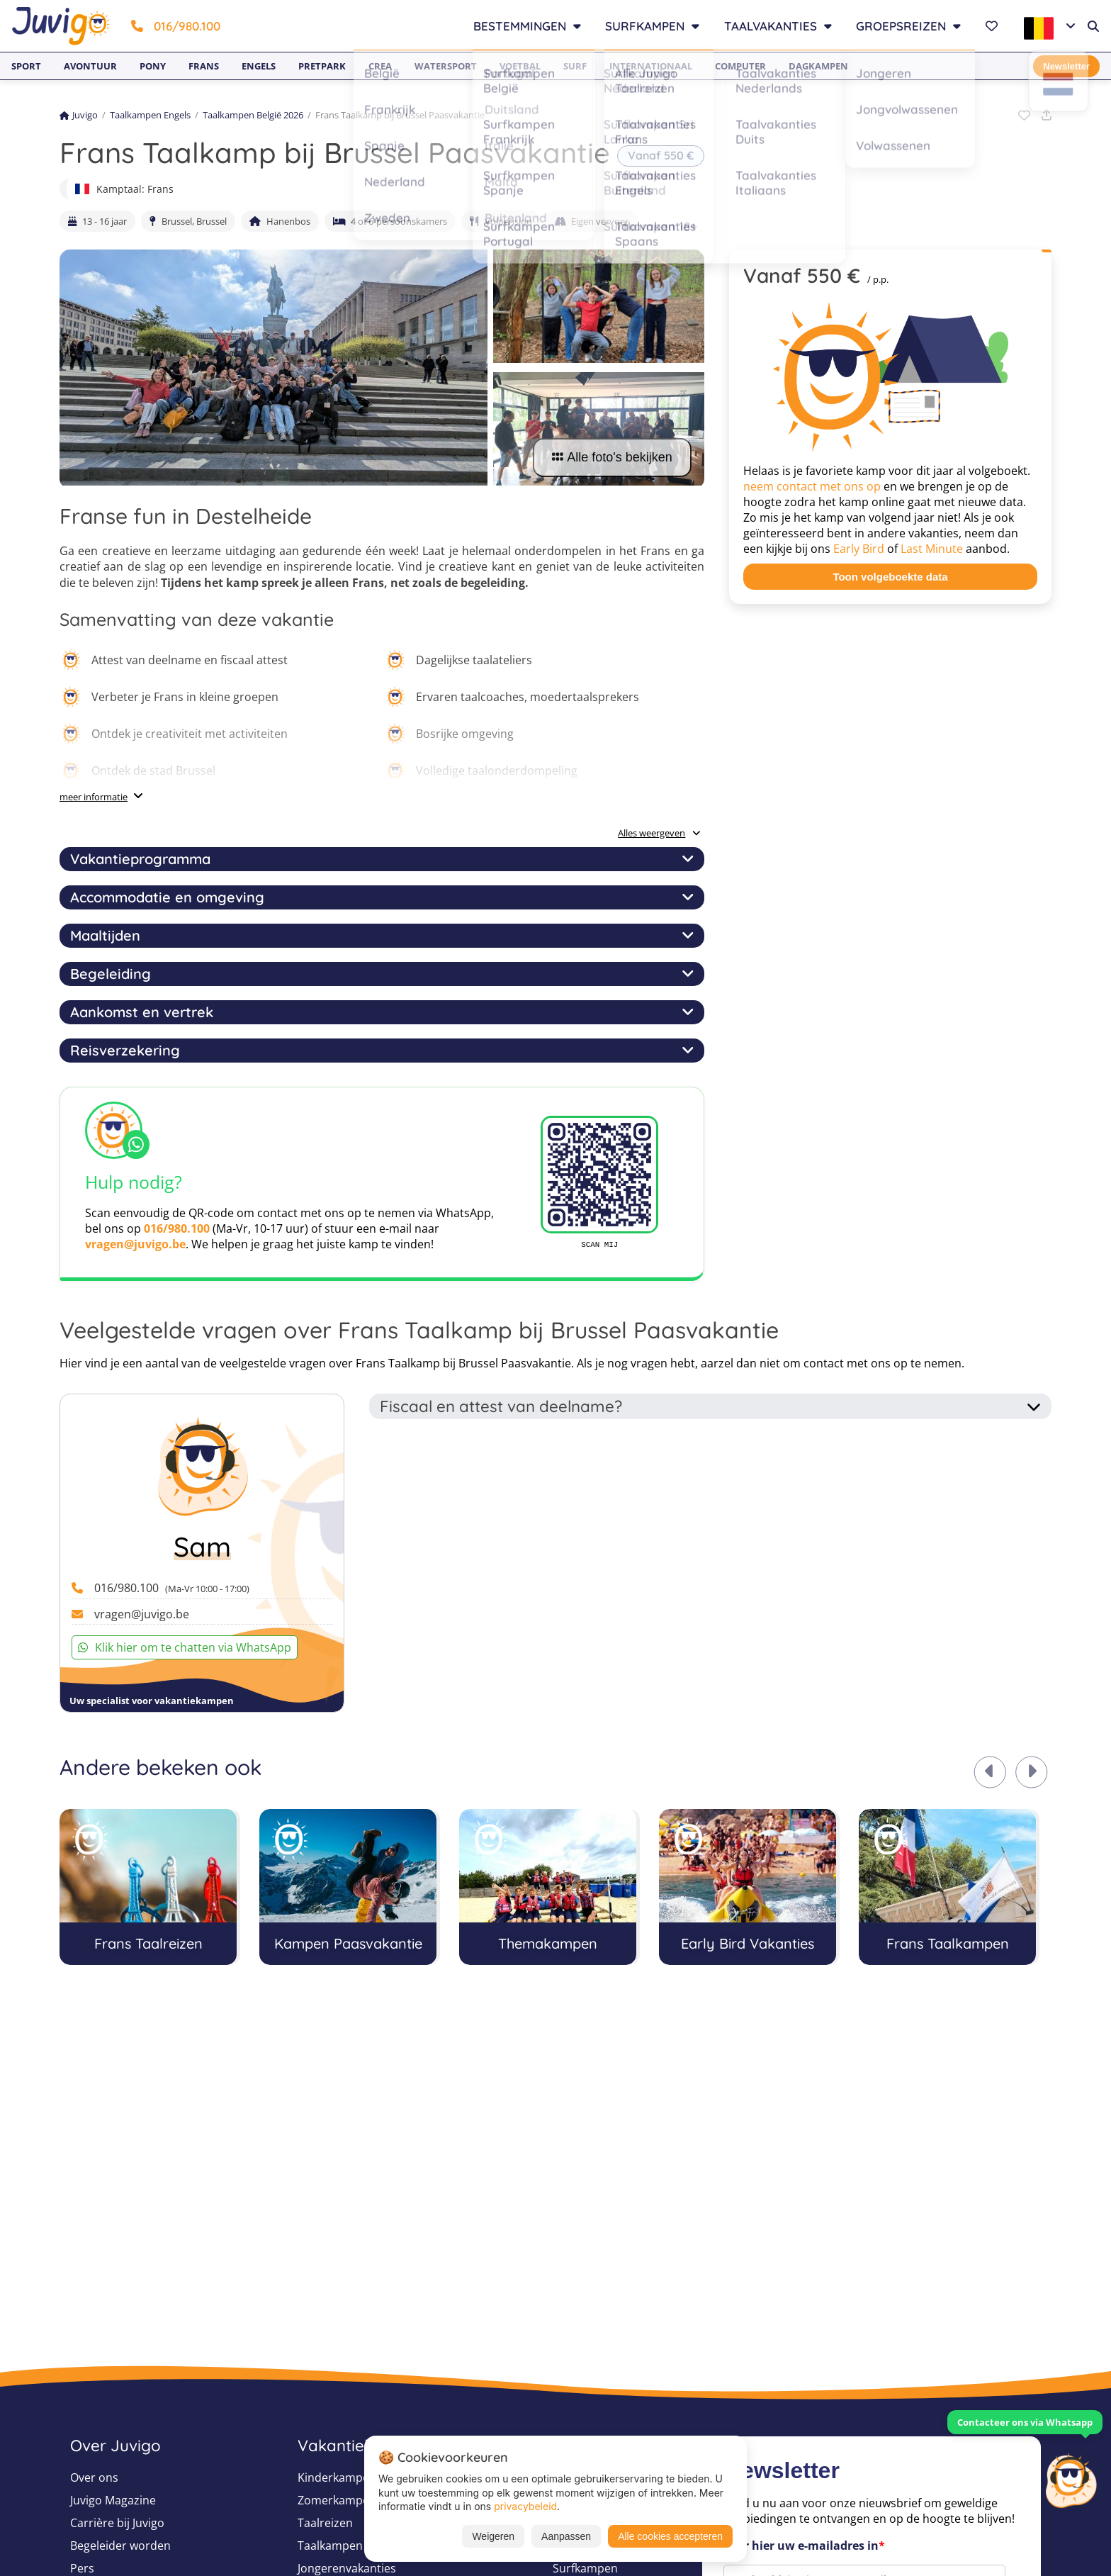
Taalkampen (330, 2545)
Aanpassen (566, 2536)
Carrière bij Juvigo (117, 2523)
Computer (740, 66)
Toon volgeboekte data (890, 577)
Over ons (94, 2477)
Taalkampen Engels (150, 114)
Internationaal (650, 66)
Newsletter (1066, 66)
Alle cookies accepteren (670, 2536)
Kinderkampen (337, 2477)
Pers (82, 2568)
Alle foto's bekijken (612, 457)
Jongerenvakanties (347, 2568)
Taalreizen (325, 2523)
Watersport (445, 66)
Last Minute (932, 548)
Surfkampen (585, 2568)
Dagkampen (818, 66)
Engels (259, 66)
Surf (575, 66)
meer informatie (94, 796)
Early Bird (858, 548)
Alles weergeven (659, 833)
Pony (153, 66)
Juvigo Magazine (113, 2500)
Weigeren (493, 2536)
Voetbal (520, 66)
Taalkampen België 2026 (253, 114)
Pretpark (322, 66)
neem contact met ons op (812, 486)
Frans (203, 66)
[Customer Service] (1070, 2479)
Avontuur (90, 66)
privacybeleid (525, 2506)
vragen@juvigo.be (135, 1244)
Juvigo (79, 114)
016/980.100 (175, 25)
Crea (380, 66)
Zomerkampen (337, 2500)
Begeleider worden (120, 2545)
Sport (26, 66)
